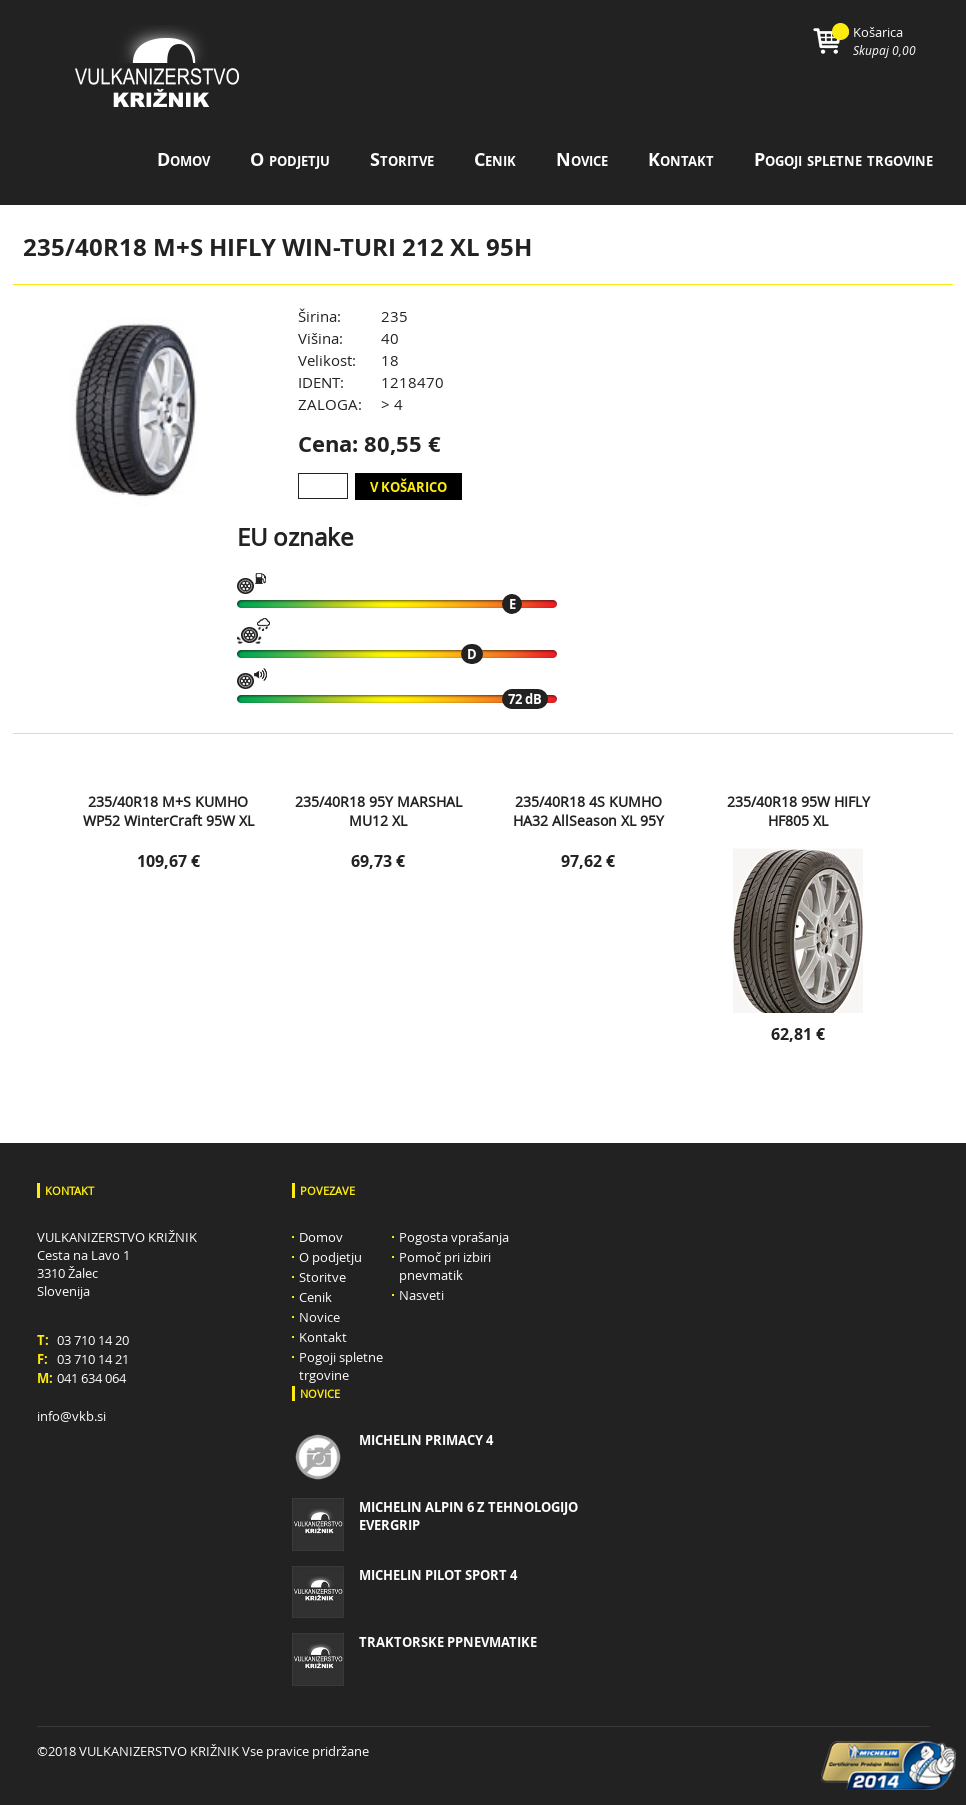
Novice (582, 159)
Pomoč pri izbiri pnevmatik (445, 1266)
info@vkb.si (71, 1416)
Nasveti (421, 1295)
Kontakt (681, 159)
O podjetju (290, 159)
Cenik (495, 159)
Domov (183, 159)
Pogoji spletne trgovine (843, 159)
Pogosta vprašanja (454, 1237)
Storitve (402, 159)
